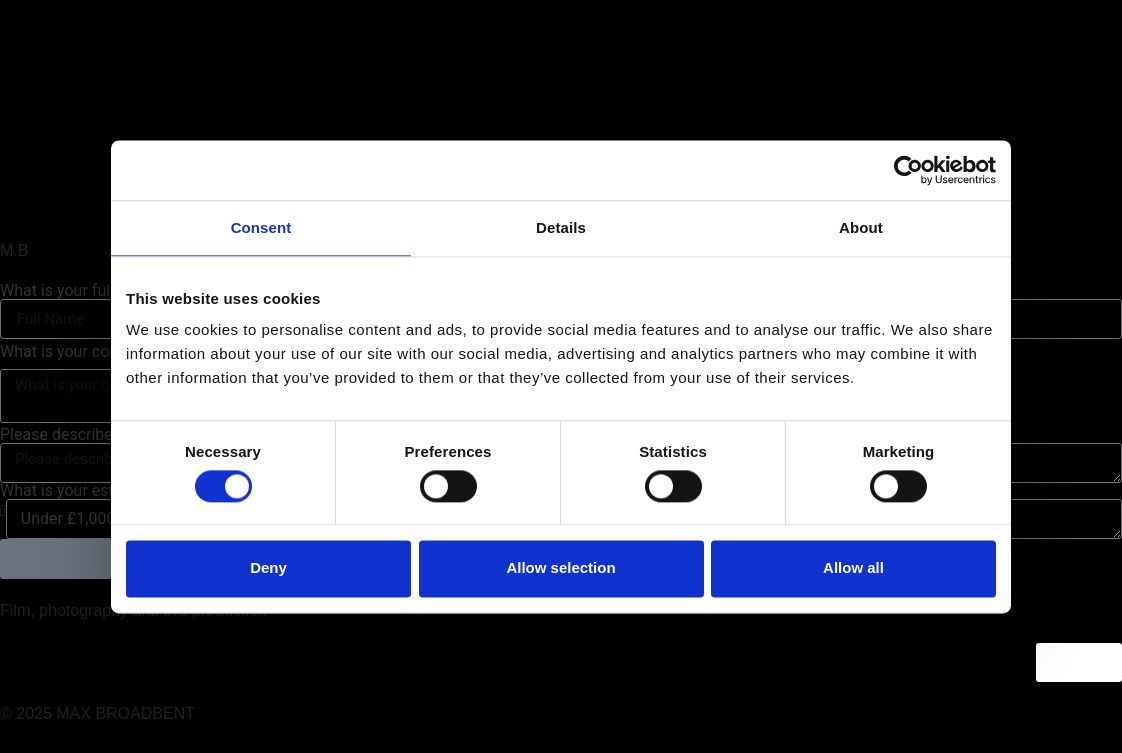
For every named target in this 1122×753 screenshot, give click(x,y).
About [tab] (861, 227)
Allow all (853, 568)
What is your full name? (85, 291)
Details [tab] (561, 227)
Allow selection (560, 568)
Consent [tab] (261, 227)
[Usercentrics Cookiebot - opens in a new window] (908, 170)
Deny (268, 568)
